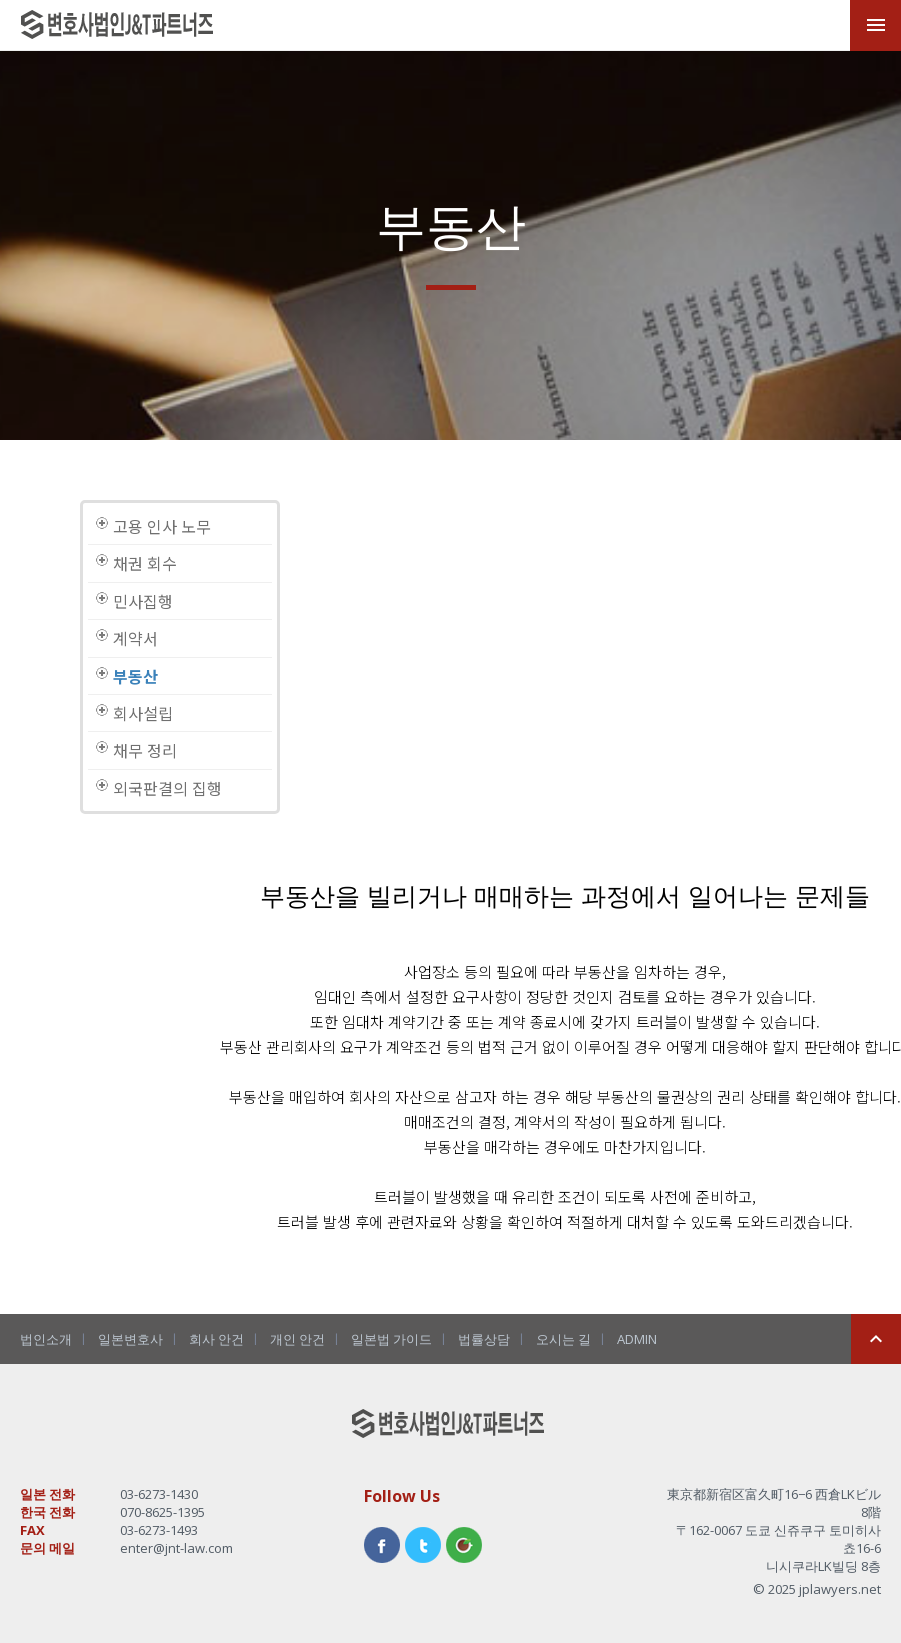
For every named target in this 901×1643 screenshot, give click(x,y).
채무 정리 (145, 750)
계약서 (135, 638)
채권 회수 (145, 563)
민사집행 (143, 601)
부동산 (135, 676)
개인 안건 (297, 1339)
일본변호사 (130, 1339)
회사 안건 (216, 1339)
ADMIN (637, 1339)
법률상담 (484, 1339)
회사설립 (143, 713)
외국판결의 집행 (167, 788)
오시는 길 (563, 1339)
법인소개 (46, 1339)
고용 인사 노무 (162, 526)
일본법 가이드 (391, 1339)
